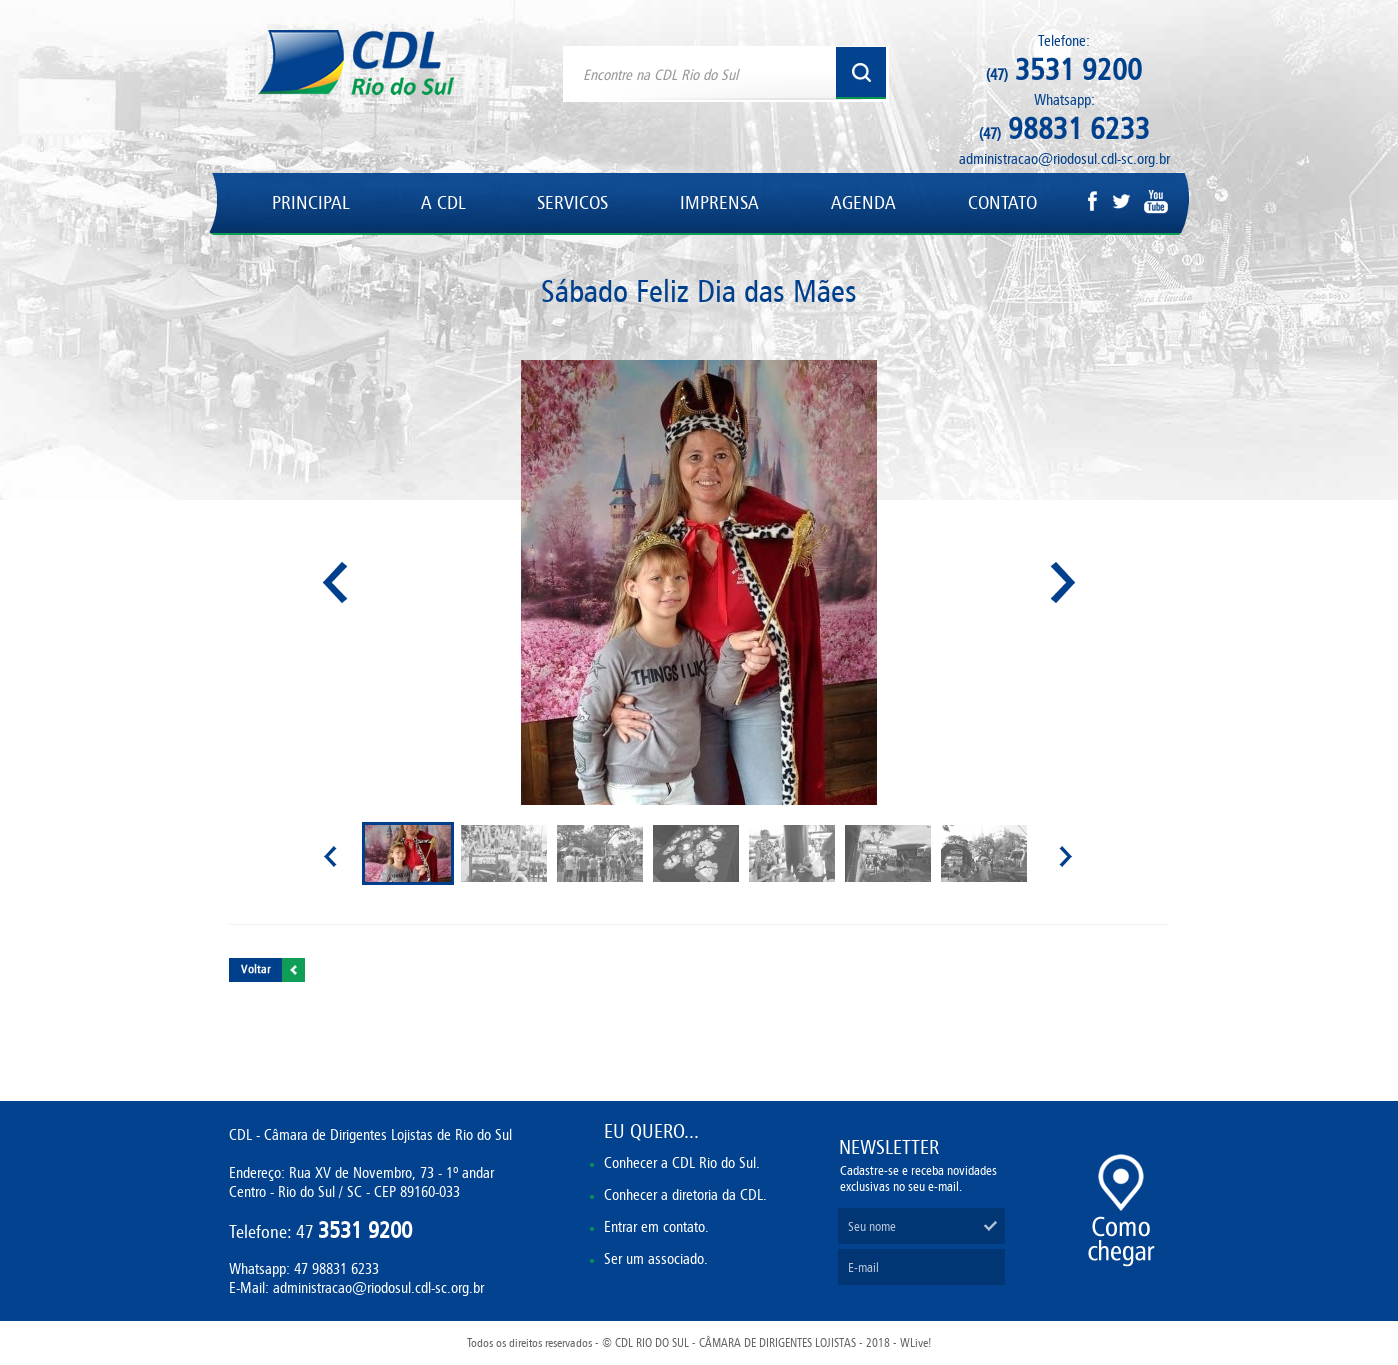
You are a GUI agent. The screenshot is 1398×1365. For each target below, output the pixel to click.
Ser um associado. (656, 1258)
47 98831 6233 (336, 1268)
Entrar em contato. (656, 1226)
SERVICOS (572, 202)
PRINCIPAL (310, 202)
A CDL (443, 202)
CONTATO (1002, 202)
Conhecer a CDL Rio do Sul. (682, 1162)
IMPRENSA (719, 202)
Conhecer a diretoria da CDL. (685, 1194)
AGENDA (863, 202)
